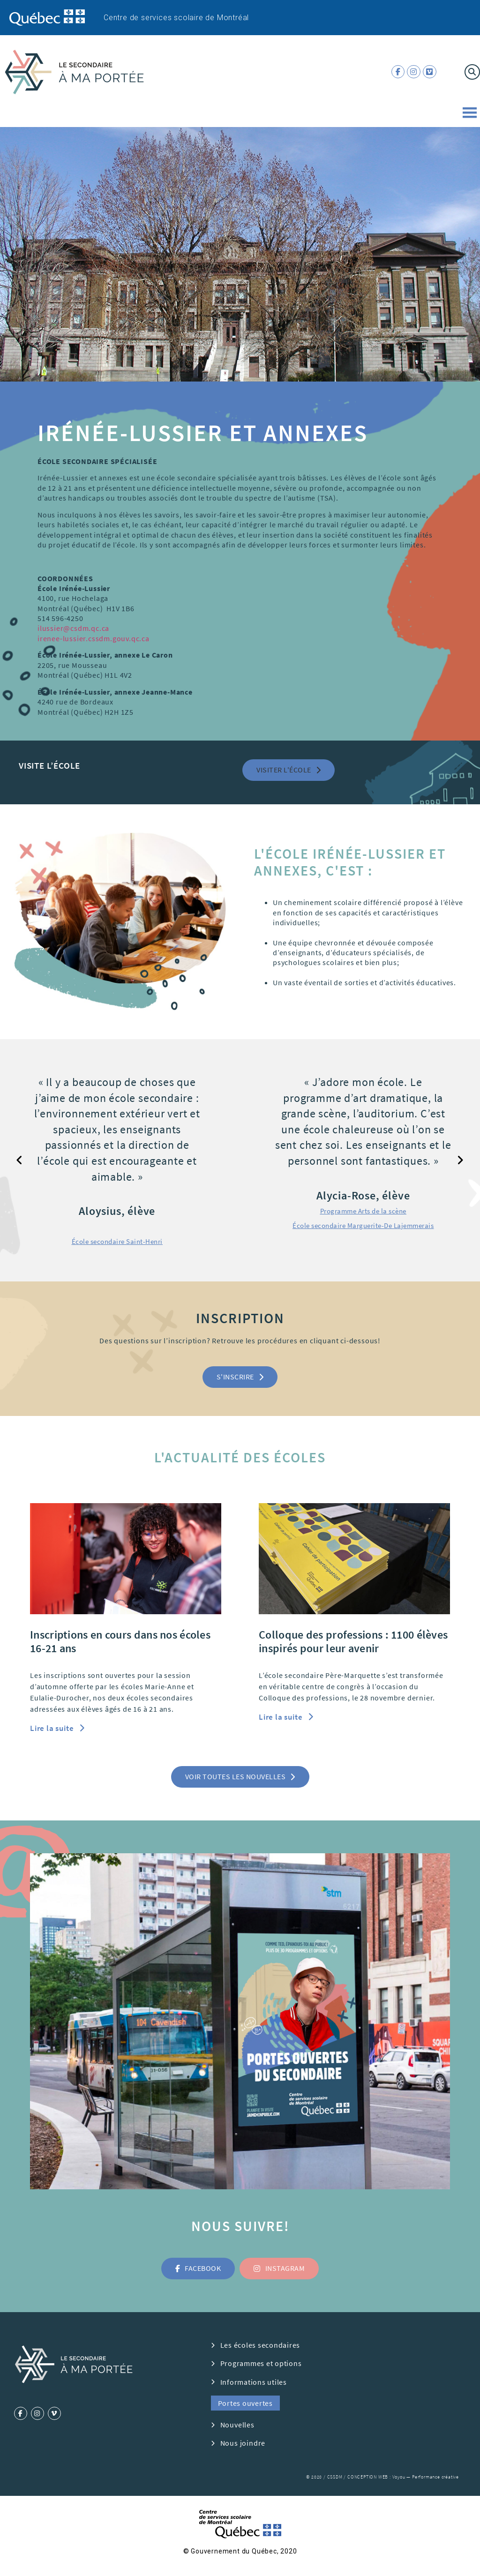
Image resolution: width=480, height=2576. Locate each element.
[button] (288, 770)
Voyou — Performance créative (425, 2477)
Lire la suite (52, 1728)
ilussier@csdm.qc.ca (73, 628)
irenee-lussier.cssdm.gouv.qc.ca (94, 638)
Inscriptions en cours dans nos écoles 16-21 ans (120, 1641)
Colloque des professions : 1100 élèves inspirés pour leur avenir (353, 1641)
